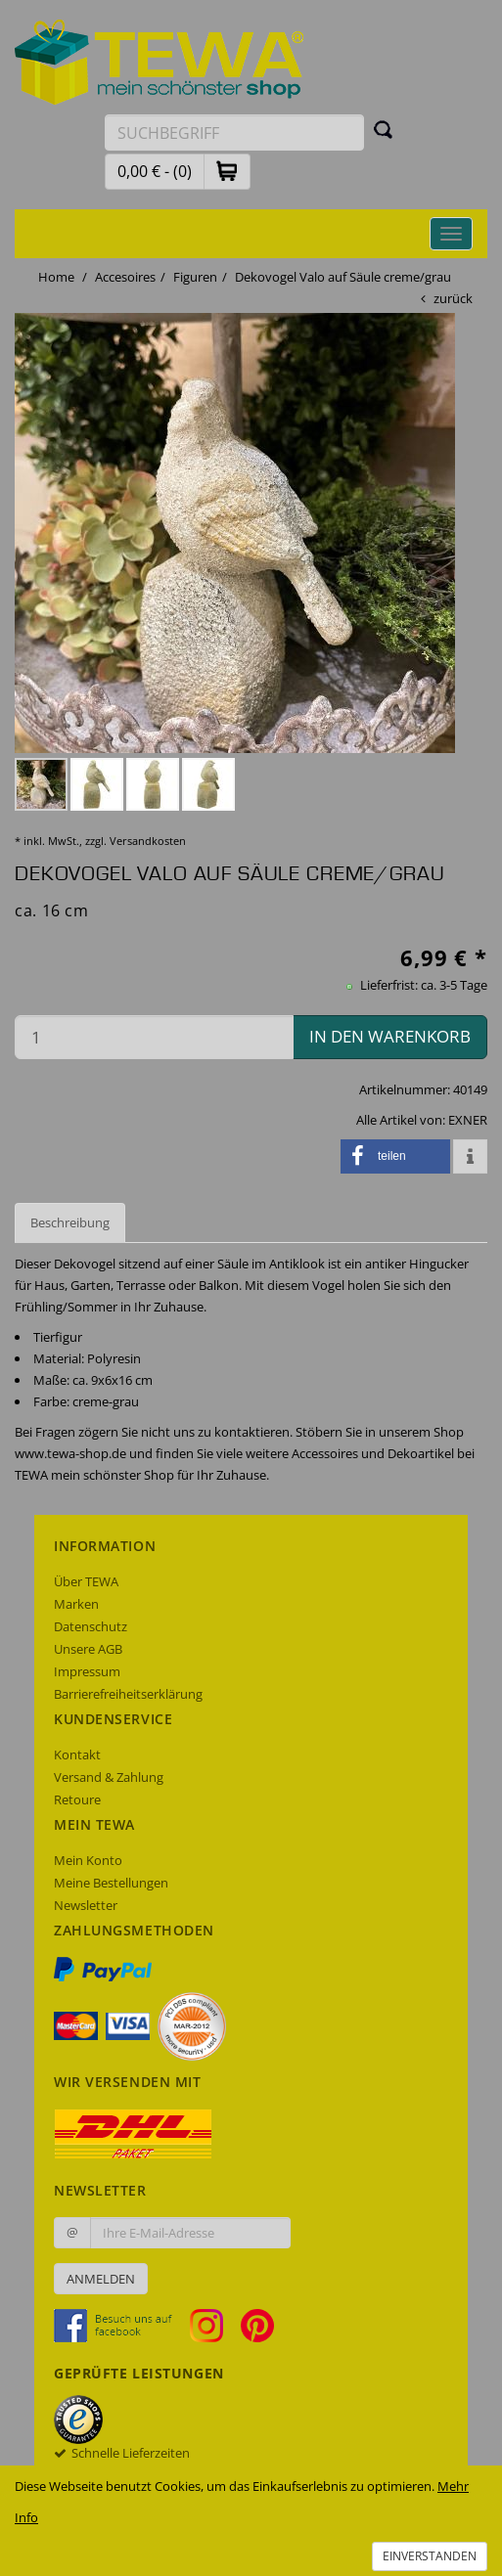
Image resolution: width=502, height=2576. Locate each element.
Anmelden (101, 2278)
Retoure (77, 1799)
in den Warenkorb (390, 1036)
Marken (76, 1604)
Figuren (195, 277)
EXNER (467, 1120)
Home (56, 277)
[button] (227, 170)
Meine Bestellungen (111, 1882)
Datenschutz (90, 1626)
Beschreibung (70, 1222)
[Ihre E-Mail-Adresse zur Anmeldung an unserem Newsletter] (190, 2232)
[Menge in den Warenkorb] (154, 1037)
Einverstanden (430, 2556)
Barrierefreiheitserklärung (128, 1694)
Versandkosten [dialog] (148, 840)
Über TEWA (86, 1581)
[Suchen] (383, 129)
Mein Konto (88, 1860)
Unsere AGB (88, 1649)
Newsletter (85, 1905)
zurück (453, 298)
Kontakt (77, 1754)
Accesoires (125, 277)
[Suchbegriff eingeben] (234, 132)
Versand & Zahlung (108, 1777)
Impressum (87, 1671)
